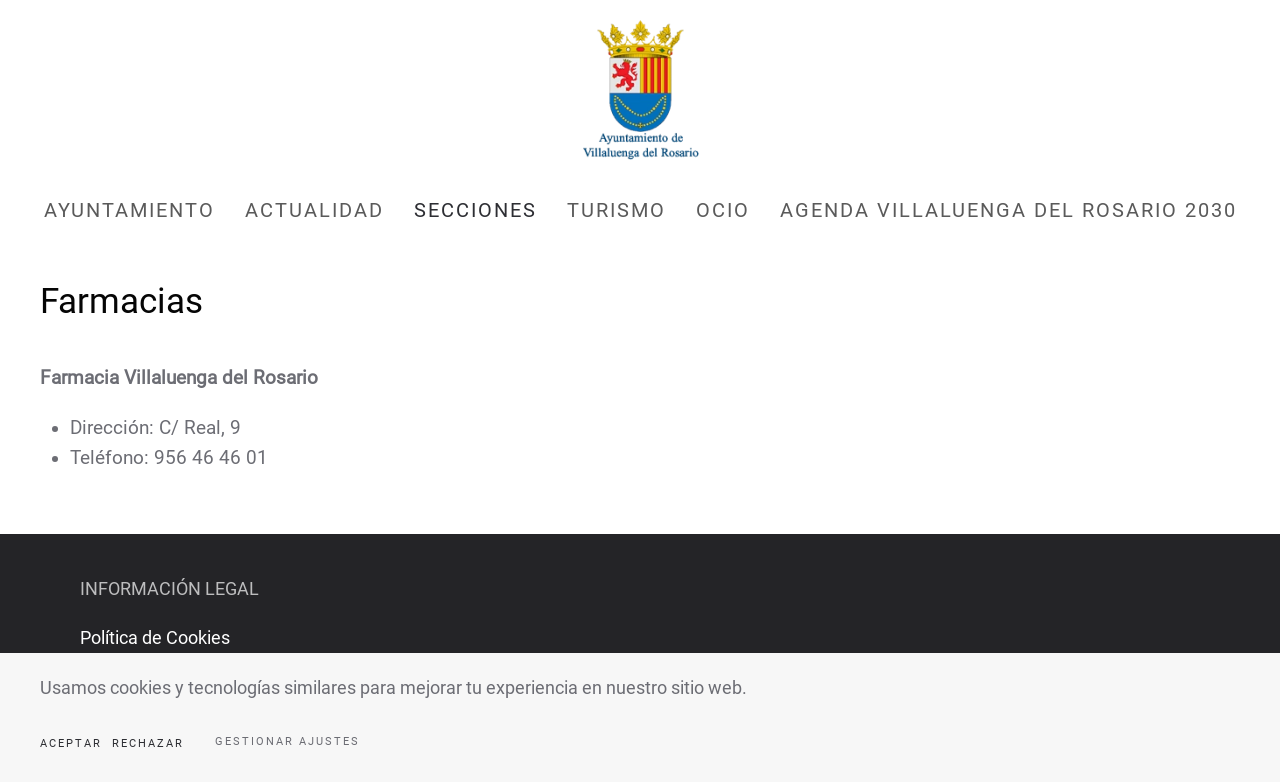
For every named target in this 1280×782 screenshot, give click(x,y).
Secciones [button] (475, 210)
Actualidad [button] (314, 210)
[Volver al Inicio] (640, 90)
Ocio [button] (723, 210)
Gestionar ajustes (287, 741)
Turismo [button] (616, 210)
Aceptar (71, 743)
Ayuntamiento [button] (129, 210)
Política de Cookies (155, 637)
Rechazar (148, 743)
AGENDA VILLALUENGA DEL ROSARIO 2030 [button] (1008, 210)
